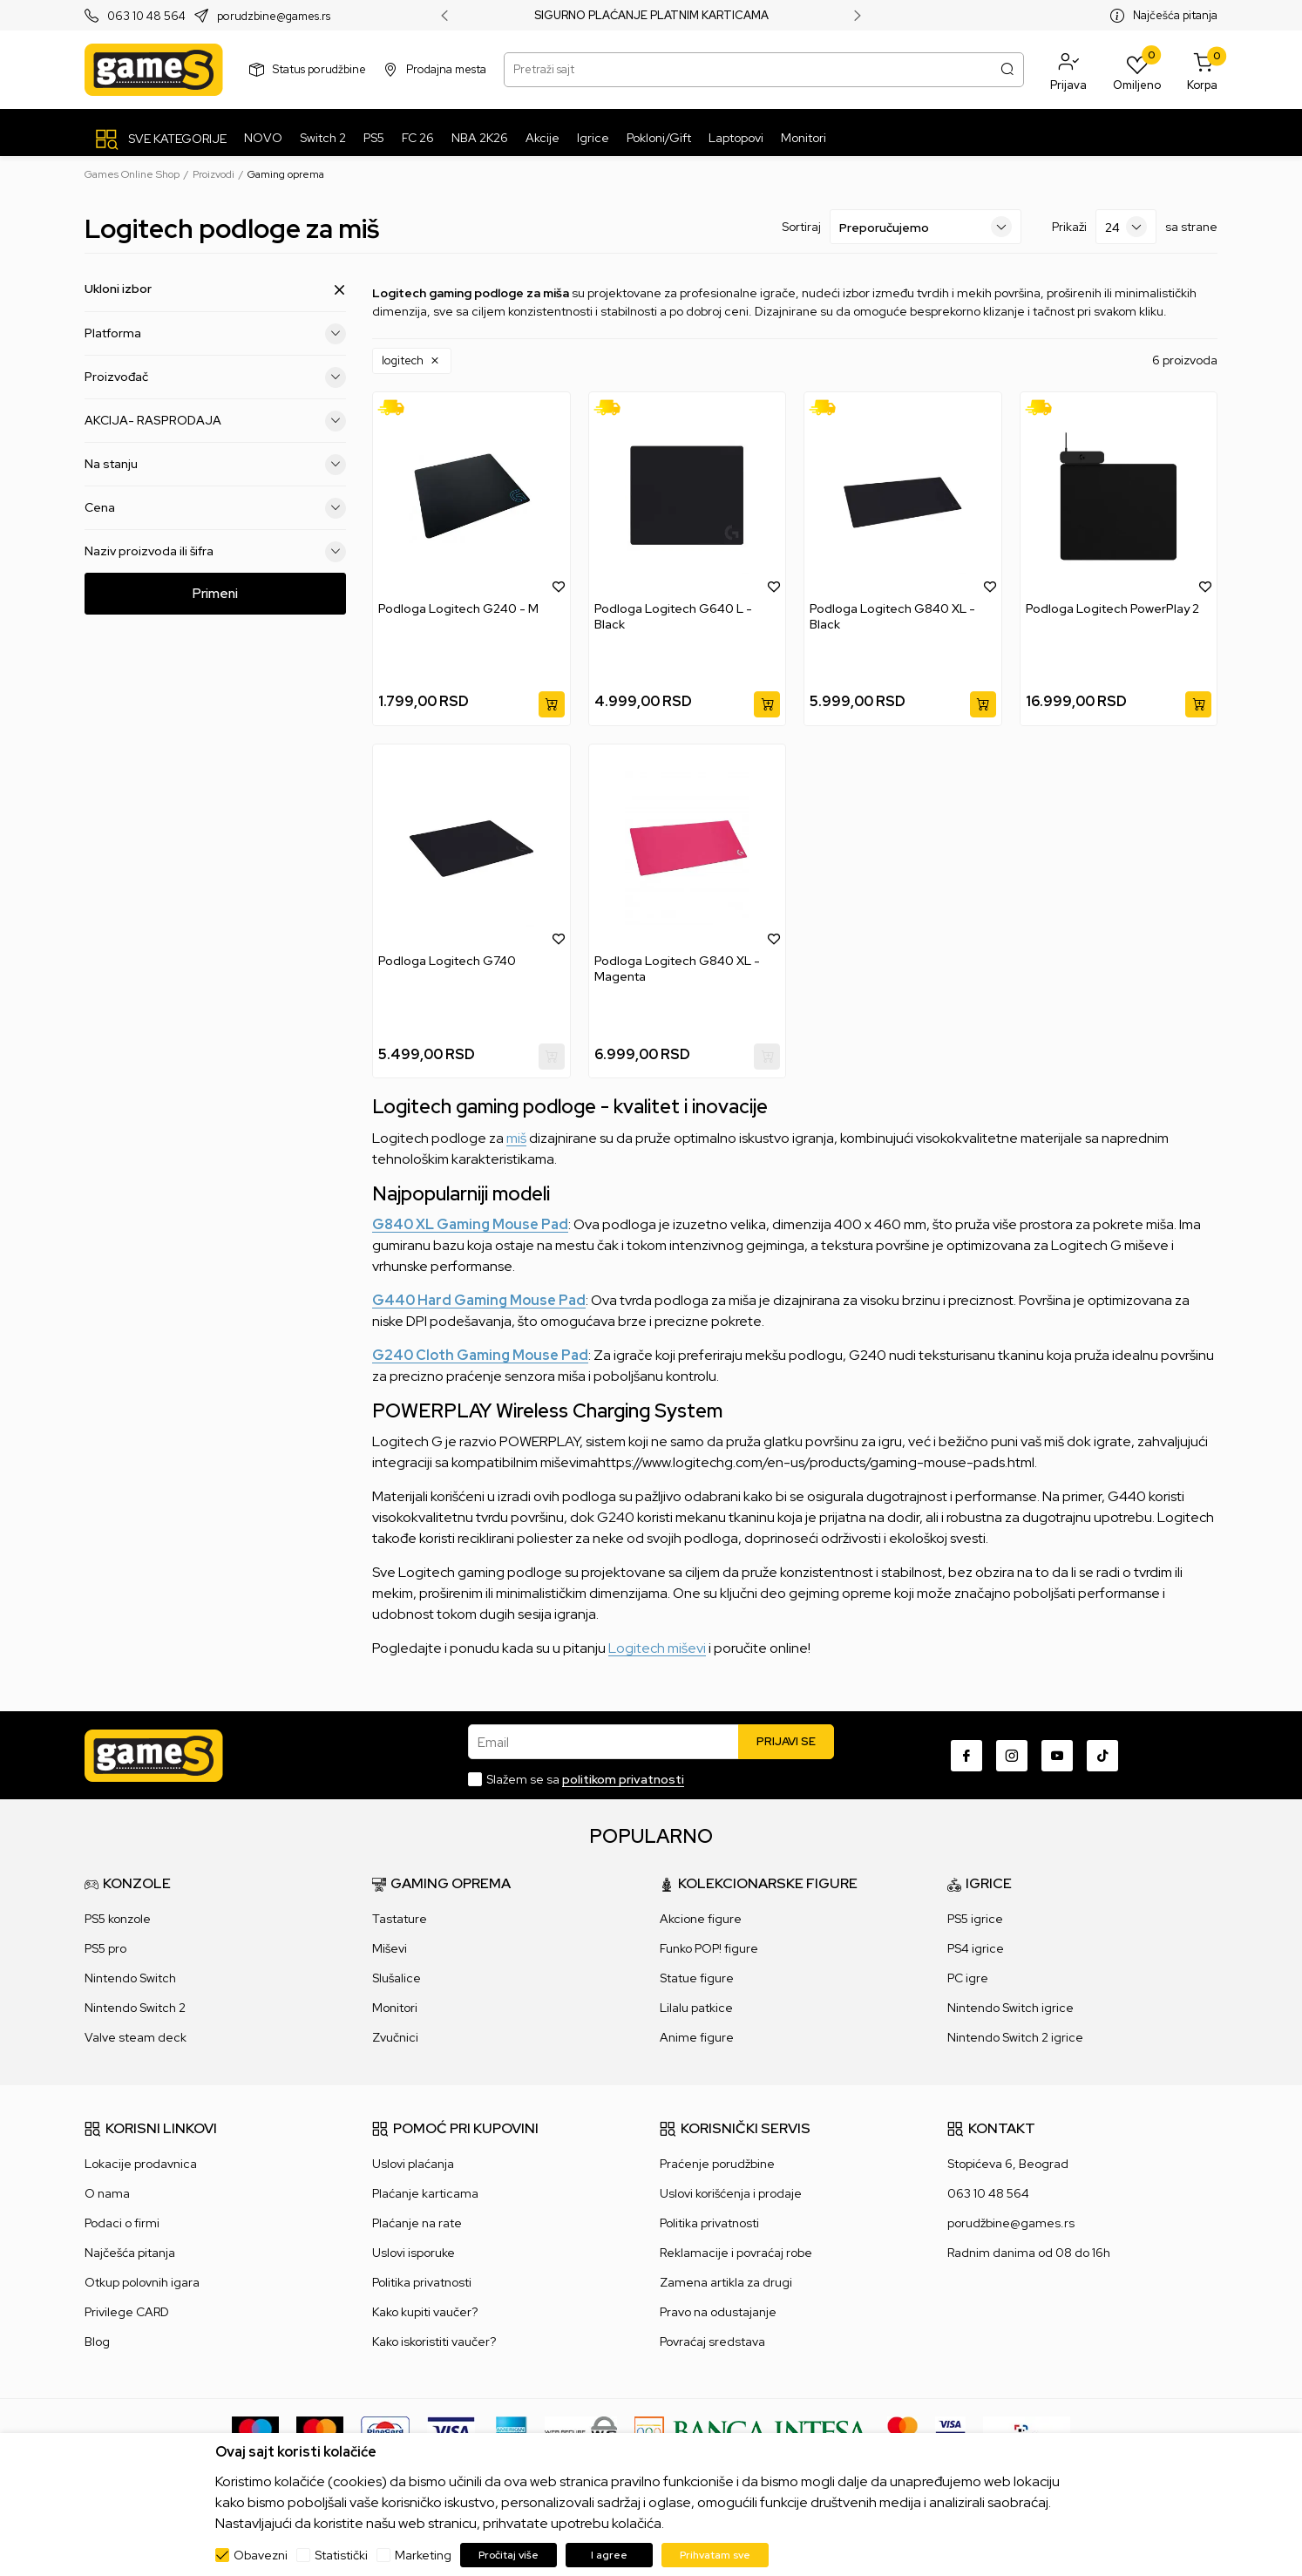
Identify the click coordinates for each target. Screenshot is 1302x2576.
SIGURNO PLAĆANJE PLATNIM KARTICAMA (651, 16)
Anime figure (697, 2037)
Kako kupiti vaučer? (425, 2312)
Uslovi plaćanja (413, 2164)
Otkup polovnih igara (142, 2282)
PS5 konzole (118, 1919)
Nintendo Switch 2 (135, 2007)
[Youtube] (1057, 1755)
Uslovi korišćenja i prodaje (731, 2193)
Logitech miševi (657, 1648)
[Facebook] (966, 1755)
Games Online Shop (132, 174)
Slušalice (396, 1978)
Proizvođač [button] (215, 377)
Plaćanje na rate (417, 2223)
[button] (1068, 69)
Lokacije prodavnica (141, 2164)
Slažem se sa (585, 1779)
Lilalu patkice (696, 2007)
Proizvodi (213, 174)
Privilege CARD (127, 2312)
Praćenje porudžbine (717, 2164)
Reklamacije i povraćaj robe (736, 2252)
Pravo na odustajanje (718, 2312)
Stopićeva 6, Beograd (1007, 2164)
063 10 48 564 (146, 16)
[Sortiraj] (925, 226)
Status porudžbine (319, 69)
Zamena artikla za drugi (726, 2282)
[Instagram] (1011, 1755)
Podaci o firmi (122, 2223)
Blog (97, 2341)
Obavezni (261, 2555)
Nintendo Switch (130, 1978)
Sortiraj (801, 227)
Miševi (389, 1948)
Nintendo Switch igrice (1010, 2007)
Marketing (423, 2555)
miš (516, 1138)
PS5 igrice (975, 1919)
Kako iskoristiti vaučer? (434, 2341)
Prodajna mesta (446, 69)
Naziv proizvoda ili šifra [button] (215, 551)
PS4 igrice (975, 1948)
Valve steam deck (135, 2037)
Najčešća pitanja (1175, 15)
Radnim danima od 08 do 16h (1028, 2252)
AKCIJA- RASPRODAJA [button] (215, 421)
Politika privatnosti (421, 2282)
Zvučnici (395, 2037)
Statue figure (697, 1978)
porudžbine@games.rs (1011, 2223)
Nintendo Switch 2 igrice (1015, 2037)
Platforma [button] (215, 334)
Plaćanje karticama (425, 2193)
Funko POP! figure (709, 1948)
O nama (107, 2193)
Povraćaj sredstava (712, 2341)
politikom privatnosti (623, 1779)
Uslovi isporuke (413, 2252)
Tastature (399, 1919)
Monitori (394, 2007)
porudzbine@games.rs (273, 16)
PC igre (967, 1978)
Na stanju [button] (215, 464)
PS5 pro (105, 1948)
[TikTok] (1102, 1755)
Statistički (341, 2555)
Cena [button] (215, 508)
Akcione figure (701, 1919)
